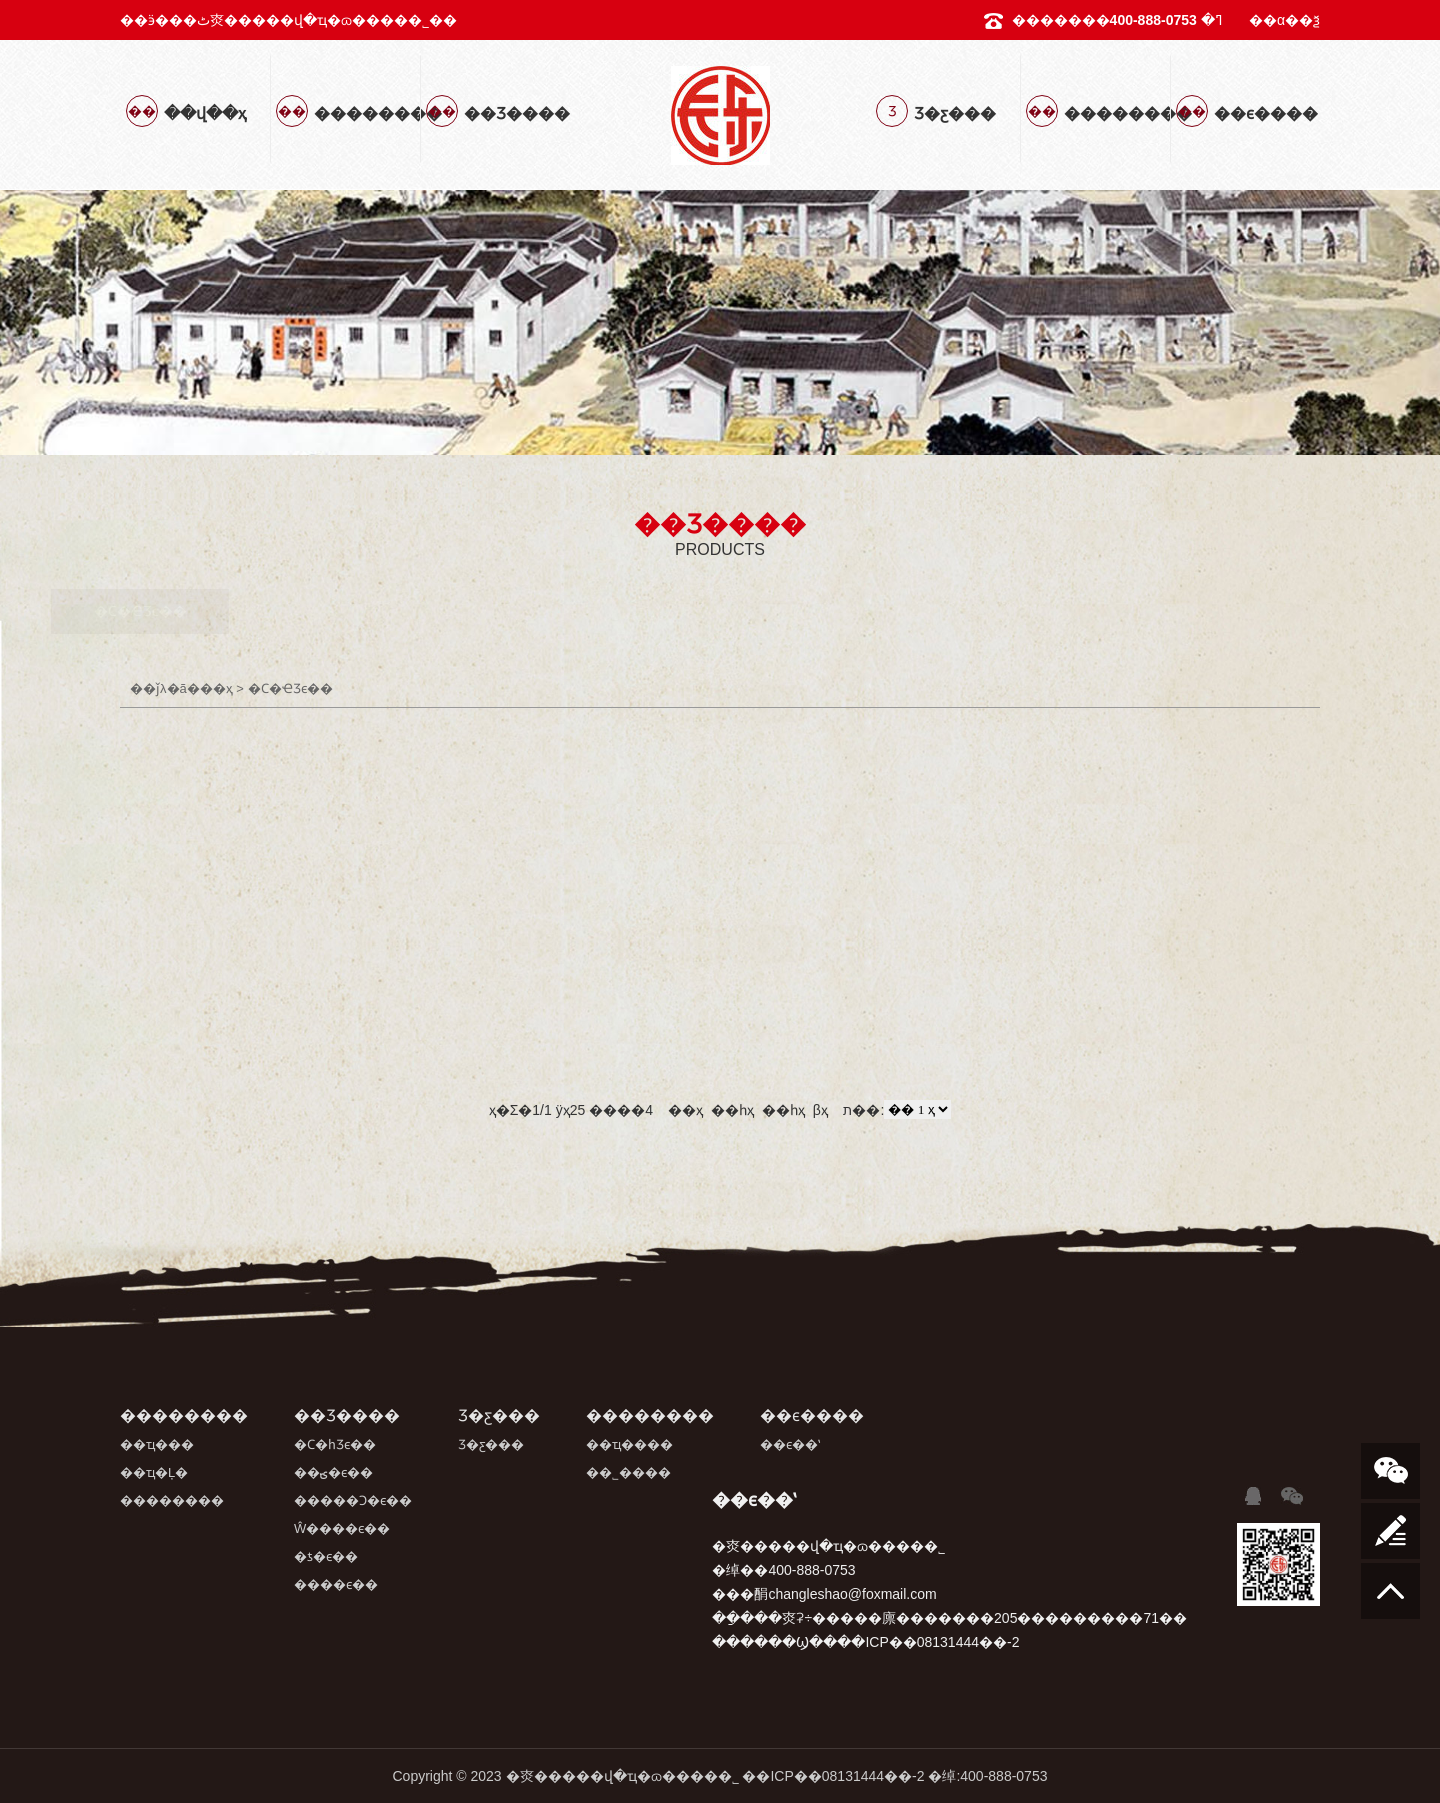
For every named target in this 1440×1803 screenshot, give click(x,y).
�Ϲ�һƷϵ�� (335, 1444)
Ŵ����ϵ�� (818, 611)
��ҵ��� (157, 1444)
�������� (172, 1500)
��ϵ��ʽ (790, 1444)
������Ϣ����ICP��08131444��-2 (865, 1642)
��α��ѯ (1284, 20)
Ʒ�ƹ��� (491, 1444)
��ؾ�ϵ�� (423, 611)
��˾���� (628, 1472)
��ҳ (216, 688)
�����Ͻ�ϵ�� (621, 611)
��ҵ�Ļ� (154, 1472)
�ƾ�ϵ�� (1009, 611)
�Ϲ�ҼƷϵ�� (225, 611)
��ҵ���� (629, 1444)
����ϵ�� (1196, 611)
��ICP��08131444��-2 (833, 1776)
